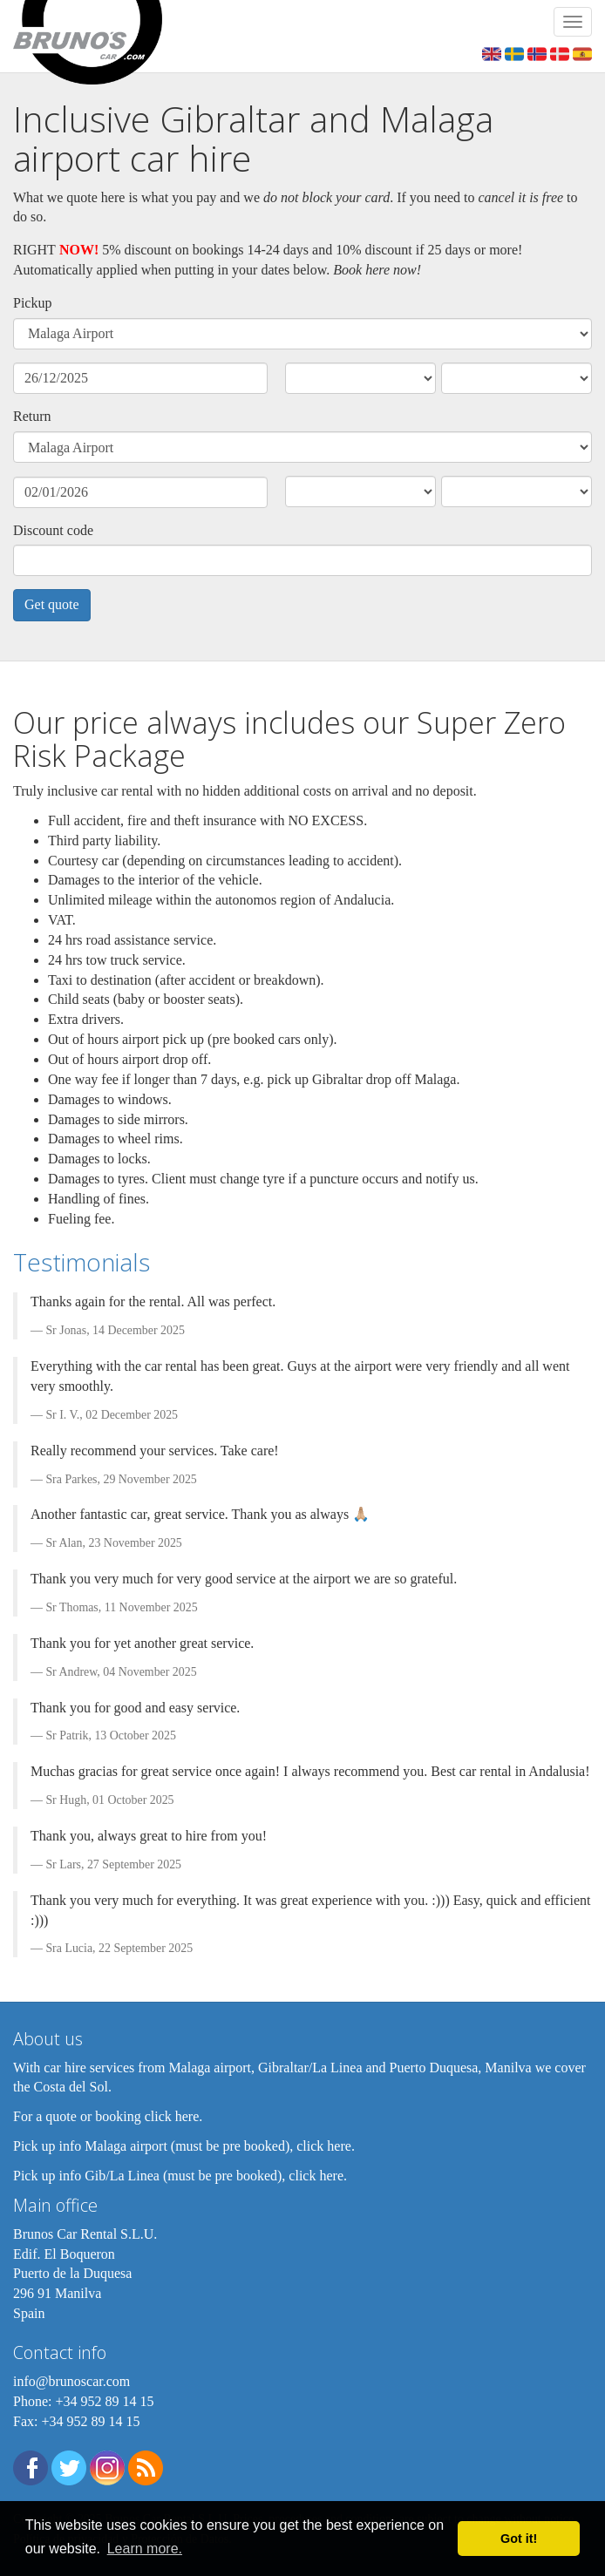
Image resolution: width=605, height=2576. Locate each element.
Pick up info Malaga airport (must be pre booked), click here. (184, 2146)
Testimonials (81, 1261)
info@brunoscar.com (71, 2381)
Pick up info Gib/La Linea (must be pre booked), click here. (180, 2175)
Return (32, 416)
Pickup (32, 302)
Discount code (53, 530)
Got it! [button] (518, 2538)
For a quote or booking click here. (107, 2116)
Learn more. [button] (144, 2548)
